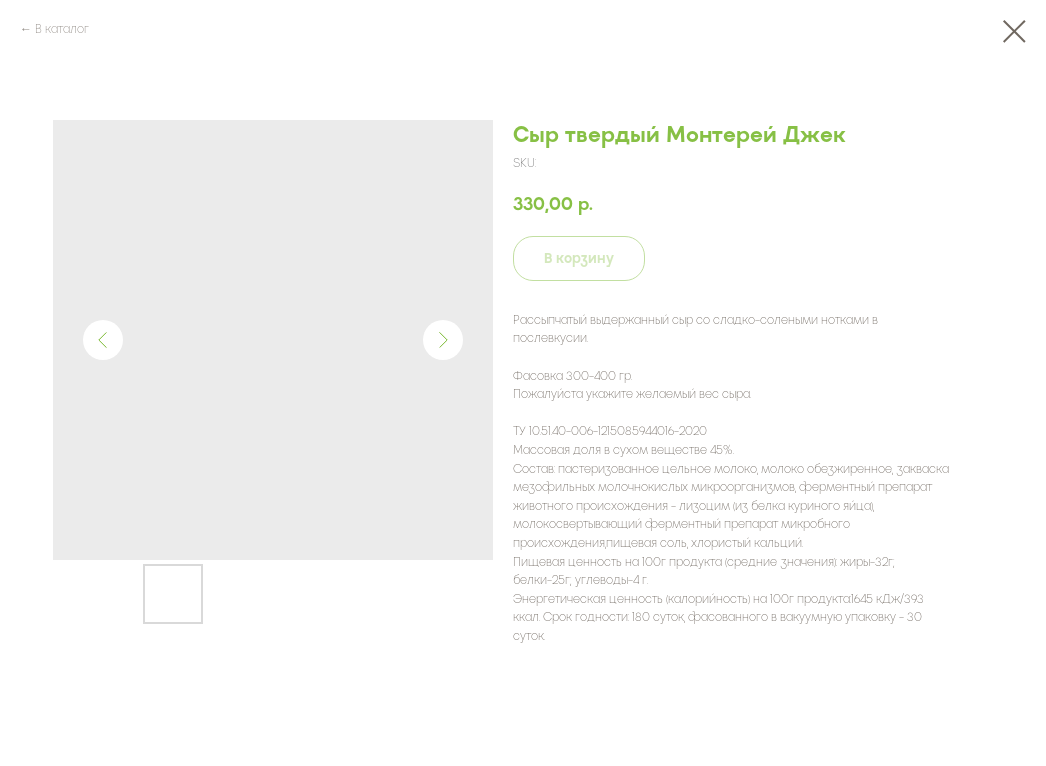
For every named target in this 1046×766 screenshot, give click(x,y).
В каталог (62, 29)
